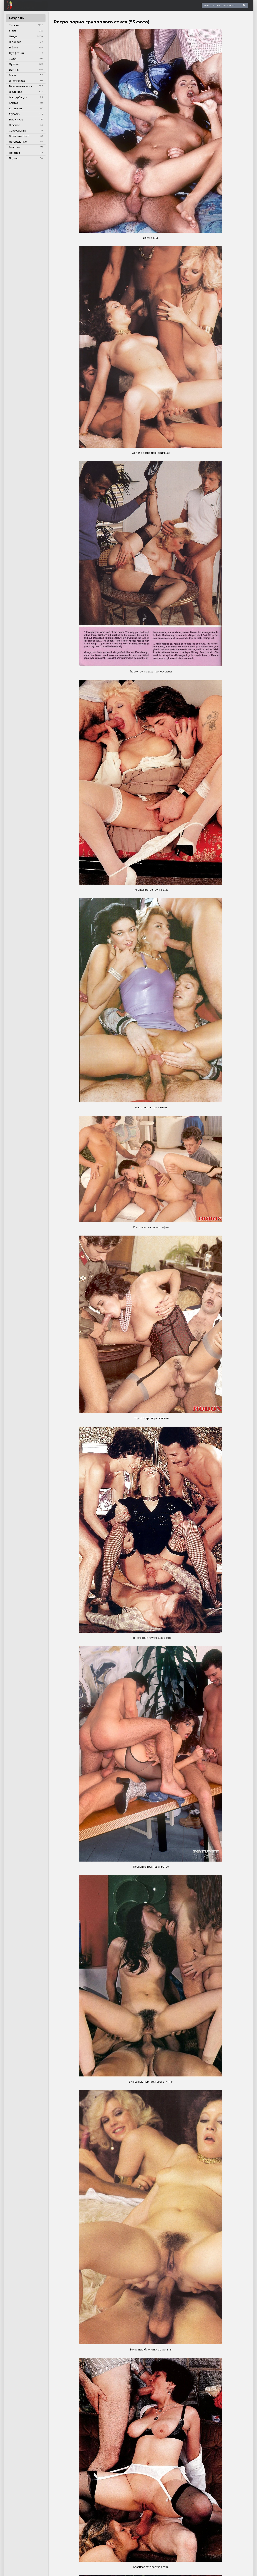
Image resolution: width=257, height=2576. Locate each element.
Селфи (13, 58)
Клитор (14, 103)
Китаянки (15, 108)
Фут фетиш (16, 53)
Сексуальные (18, 130)
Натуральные (18, 141)
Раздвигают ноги (20, 86)
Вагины (14, 69)
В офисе (14, 125)
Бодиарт (15, 158)
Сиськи (14, 25)
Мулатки (14, 114)
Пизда (13, 36)
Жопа (12, 31)
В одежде (15, 91)
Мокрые (14, 147)
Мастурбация (18, 97)
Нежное (14, 152)
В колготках (17, 80)
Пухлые (14, 64)
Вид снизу (16, 119)
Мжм (12, 75)
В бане (13, 47)
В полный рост (19, 136)
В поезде (15, 42)
